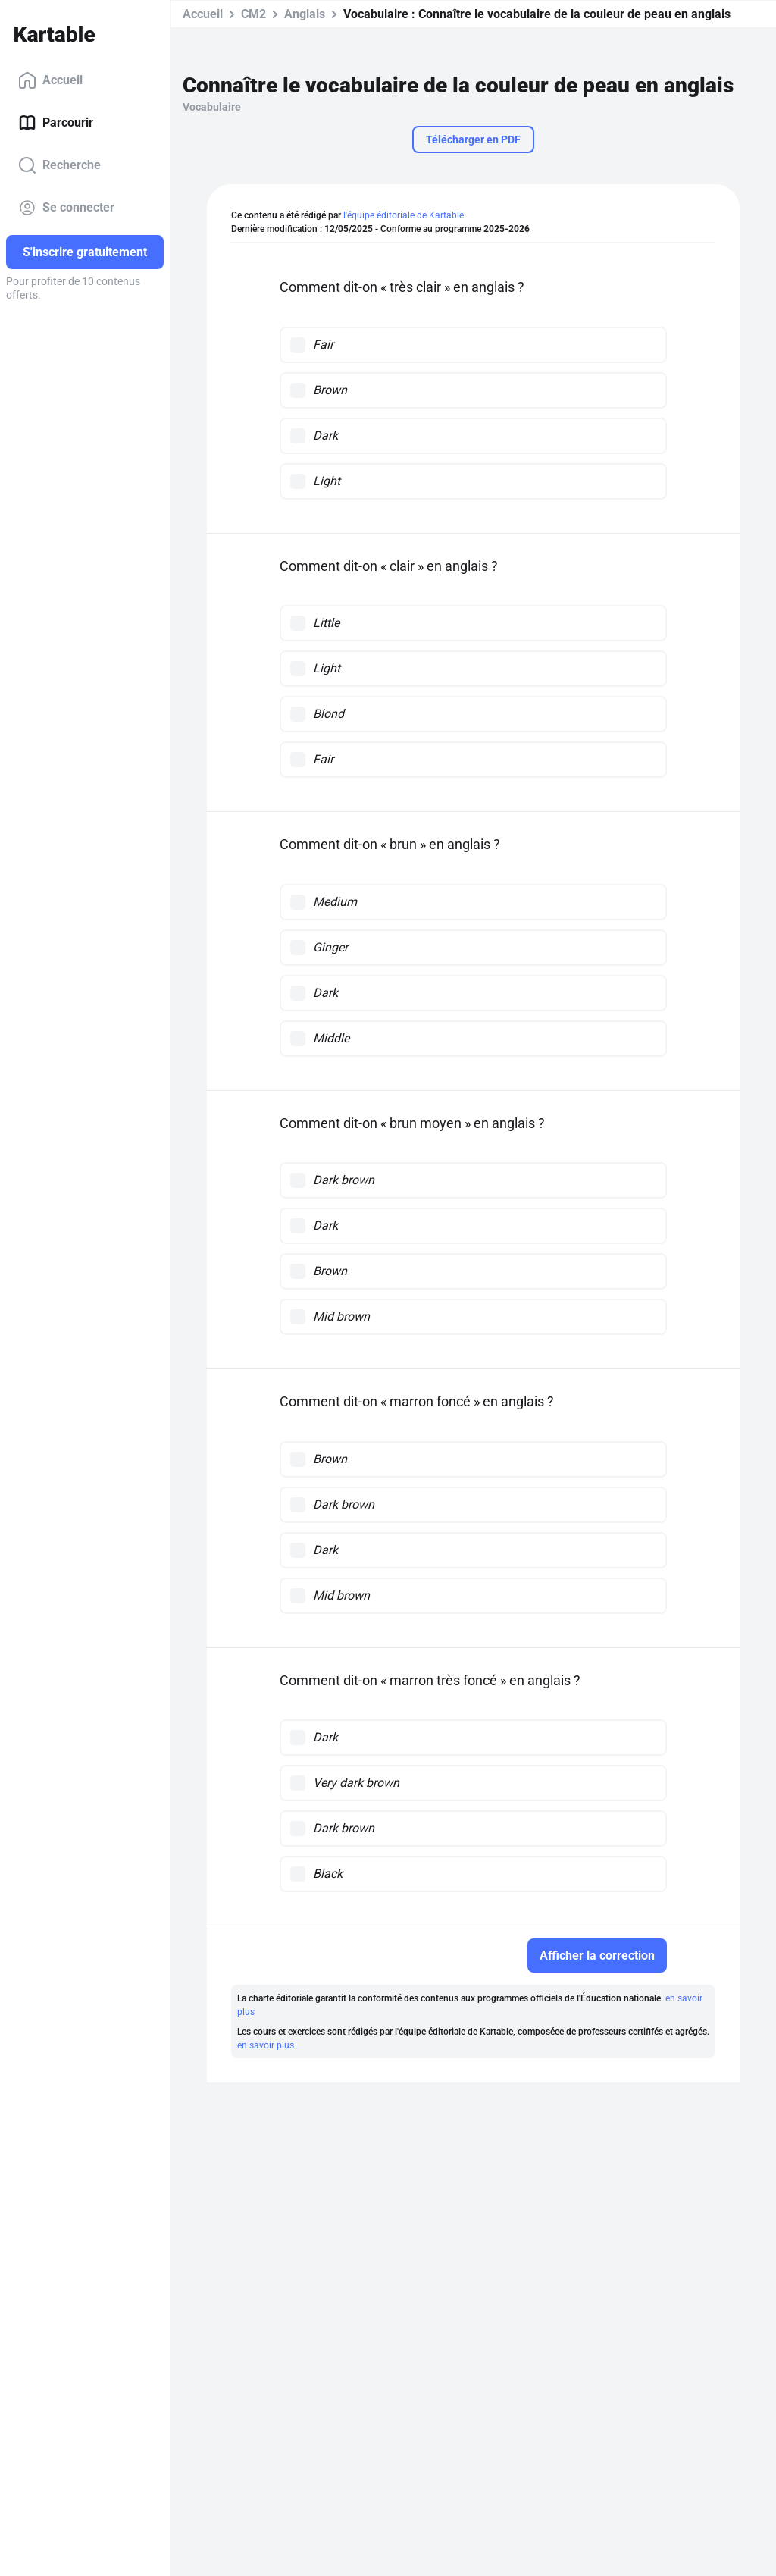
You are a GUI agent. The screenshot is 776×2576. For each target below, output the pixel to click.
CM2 (253, 14)
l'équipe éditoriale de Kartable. (404, 215)
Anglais (304, 14)
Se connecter (66, 208)
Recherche (59, 165)
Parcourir (55, 123)
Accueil (50, 80)
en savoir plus (265, 2045)
